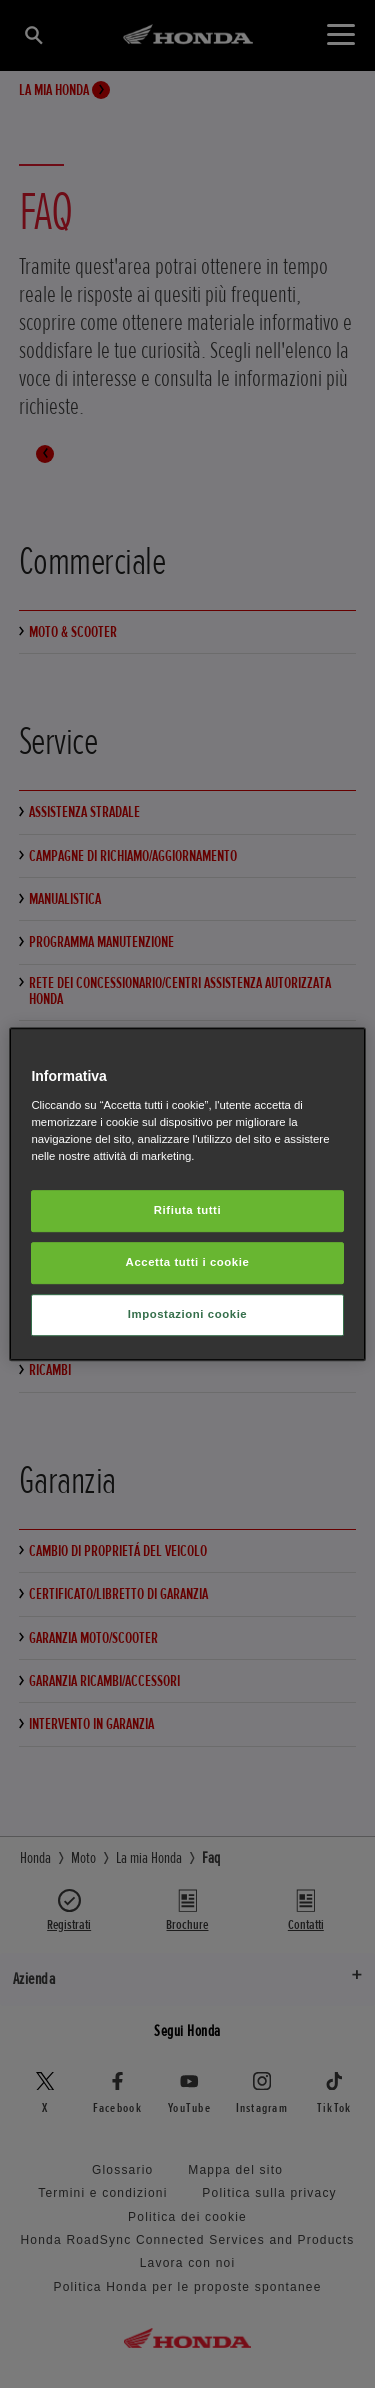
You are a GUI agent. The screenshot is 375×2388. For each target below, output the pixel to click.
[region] (187, 1194)
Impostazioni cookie (188, 1314)
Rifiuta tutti (187, 1210)
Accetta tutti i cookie (188, 1262)
